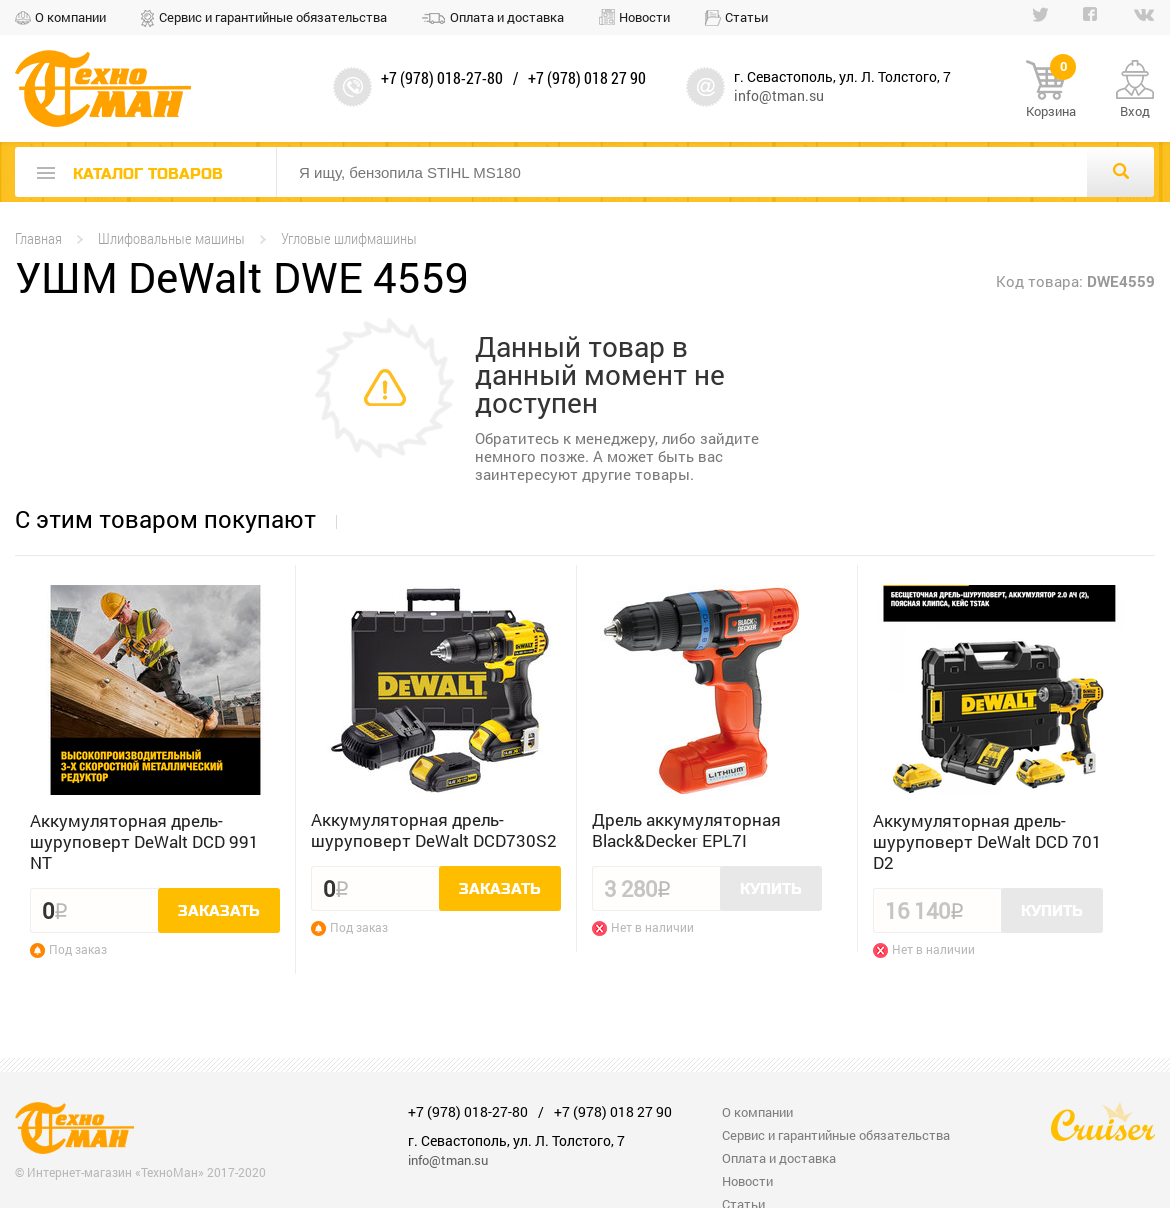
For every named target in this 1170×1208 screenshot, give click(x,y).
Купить (771, 889)
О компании (70, 17)
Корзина (1051, 90)
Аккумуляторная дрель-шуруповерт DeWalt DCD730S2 (434, 830)
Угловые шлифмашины (349, 238)
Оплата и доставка (507, 17)
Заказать (219, 911)
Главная (38, 238)
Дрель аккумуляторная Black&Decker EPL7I (686, 830)
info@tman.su (779, 95)
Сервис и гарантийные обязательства (273, 17)
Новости (644, 17)
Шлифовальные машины (171, 238)
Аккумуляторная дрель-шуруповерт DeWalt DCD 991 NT (144, 841)
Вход (1135, 111)
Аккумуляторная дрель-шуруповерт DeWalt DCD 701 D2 (987, 841)
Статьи (746, 17)
